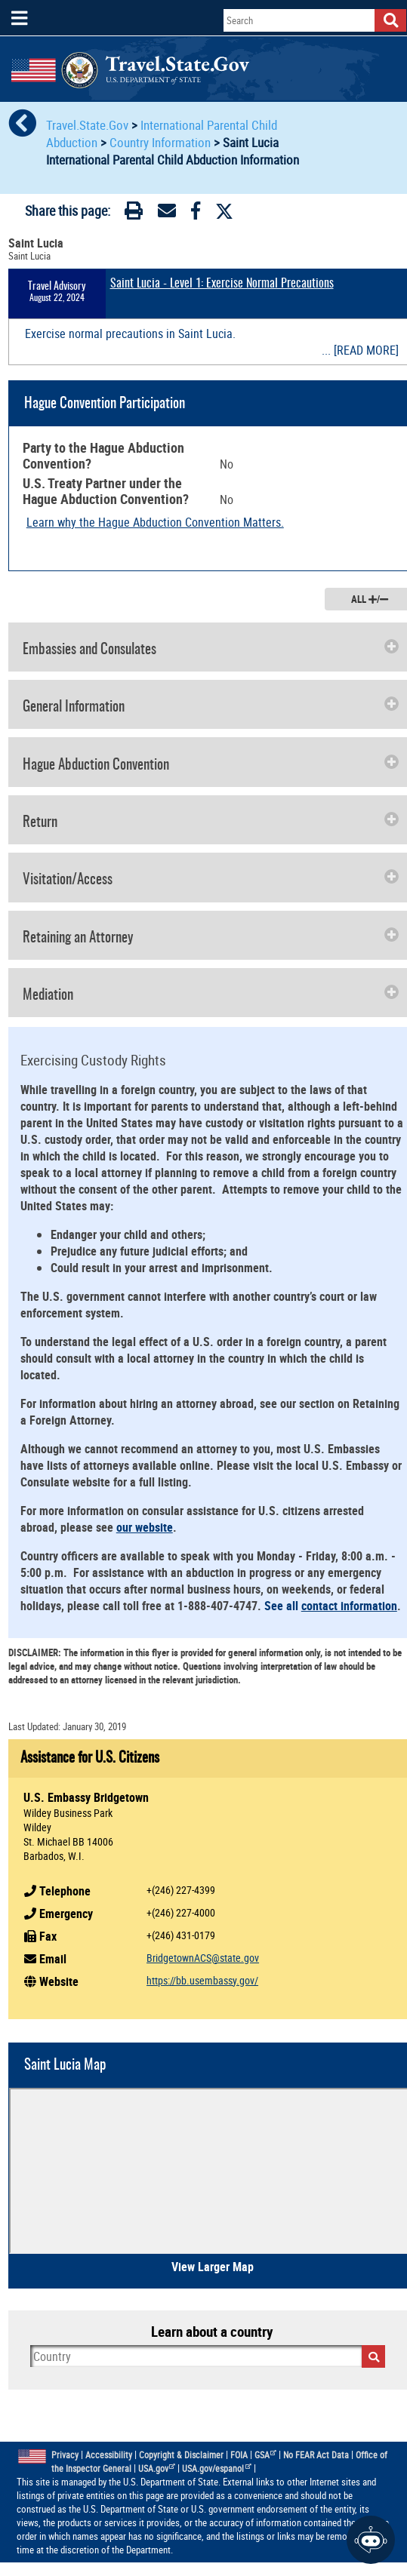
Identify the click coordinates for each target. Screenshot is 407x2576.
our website (144, 1527)
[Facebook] (195, 213)
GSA (265, 2455)
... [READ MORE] (360, 350)
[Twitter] (224, 211)
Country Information (160, 142)
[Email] (167, 213)
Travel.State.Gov (88, 125)
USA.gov (157, 2468)
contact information (349, 1605)
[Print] (134, 213)
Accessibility (108, 2455)
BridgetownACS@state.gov (202, 1957)
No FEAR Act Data (316, 2455)
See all (282, 1605)
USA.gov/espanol (216, 2468)
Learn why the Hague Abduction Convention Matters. (155, 522)
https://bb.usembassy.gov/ (202, 1980)
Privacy (65, 2455)
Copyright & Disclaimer (181, 2455)
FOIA (239, 2455)
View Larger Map (212, 2266)
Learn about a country (212, 2331)
